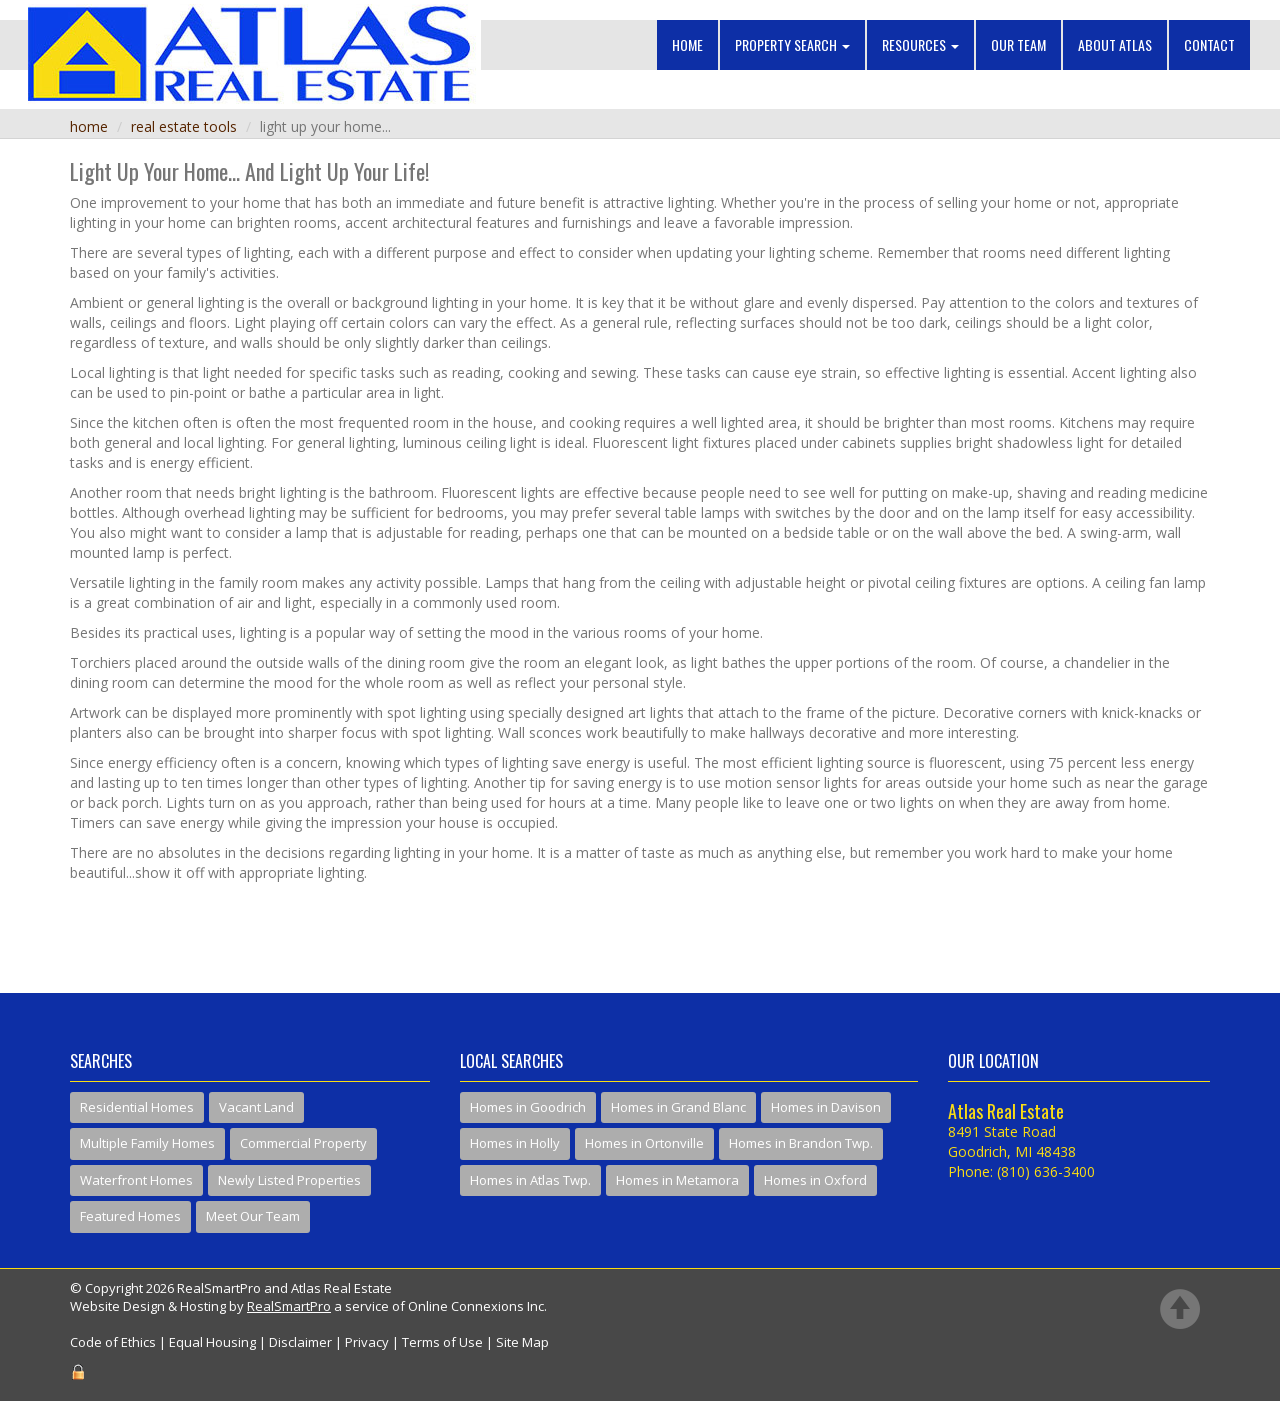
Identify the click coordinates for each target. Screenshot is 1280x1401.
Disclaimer (300, 1342)
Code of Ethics (113, 1342)
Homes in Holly (515, 1143)
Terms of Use (442, 1342)
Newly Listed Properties (289, 1180)
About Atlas (1115, 44)
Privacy (367, 1342)
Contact (1209, 44)
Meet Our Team (253, 1216)
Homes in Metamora (677, 1180)
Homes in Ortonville (644, 1143)
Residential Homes (137, 1107)
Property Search (792, 44)
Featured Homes (130, 1216)
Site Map (522, 1342)
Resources (920, 44)
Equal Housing (212, 1342)
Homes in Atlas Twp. (530, 1180)
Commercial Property (303, 1143)
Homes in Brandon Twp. (801, 1143)
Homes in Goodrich (528, 1107)
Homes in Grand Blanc (678, 1107)
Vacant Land (256, 1107)
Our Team (1018, 44)
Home (687, 44)
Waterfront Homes (136, 1180)
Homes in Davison (826, 1107)
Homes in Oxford (815, 1180)
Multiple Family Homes (147, 1143)
